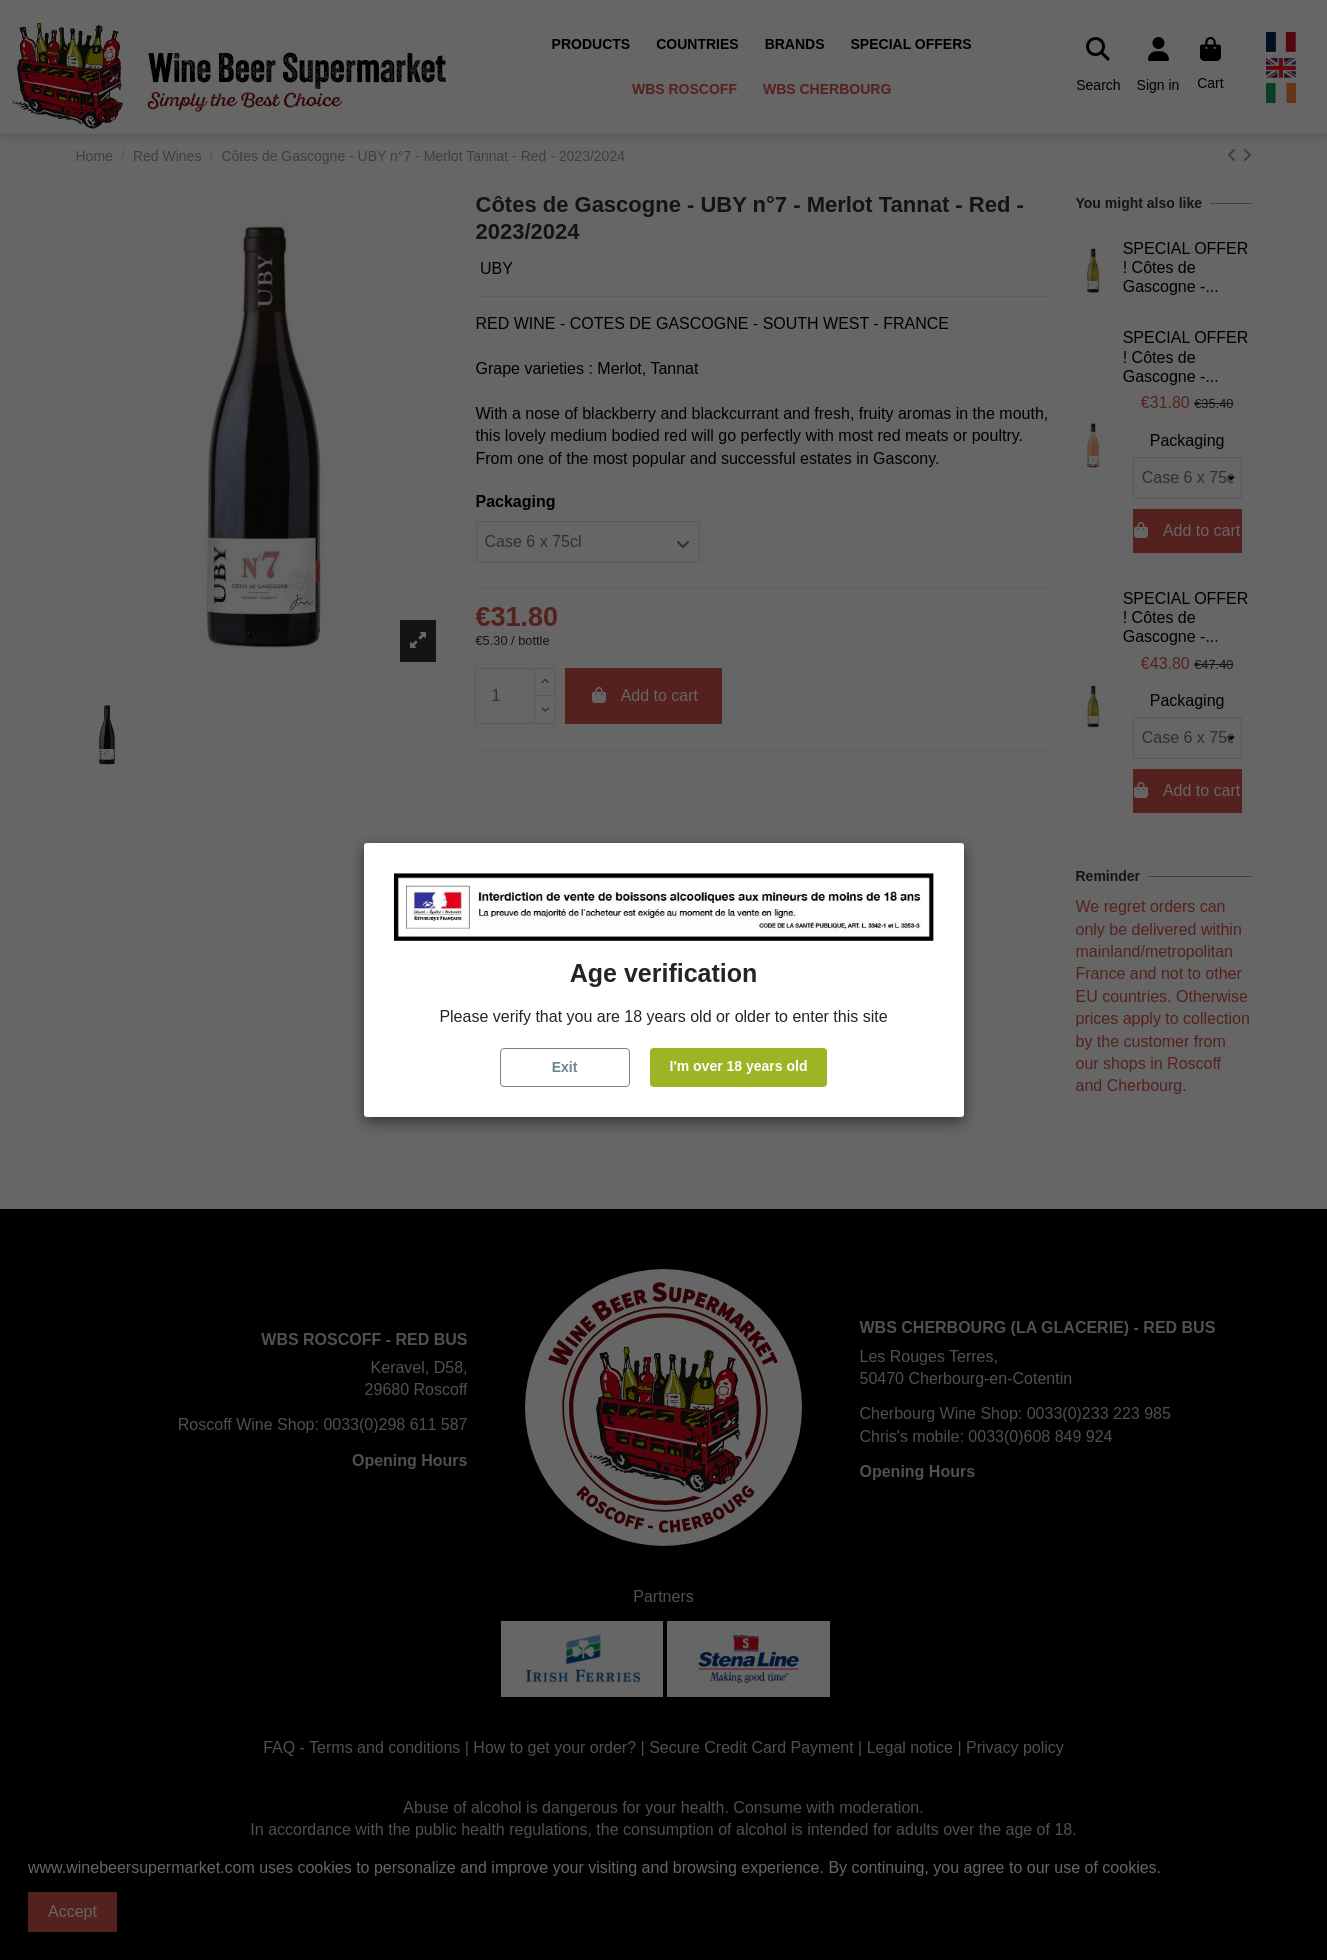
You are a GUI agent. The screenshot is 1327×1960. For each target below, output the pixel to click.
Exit (565, 1067)
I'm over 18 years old (739, 1066)
